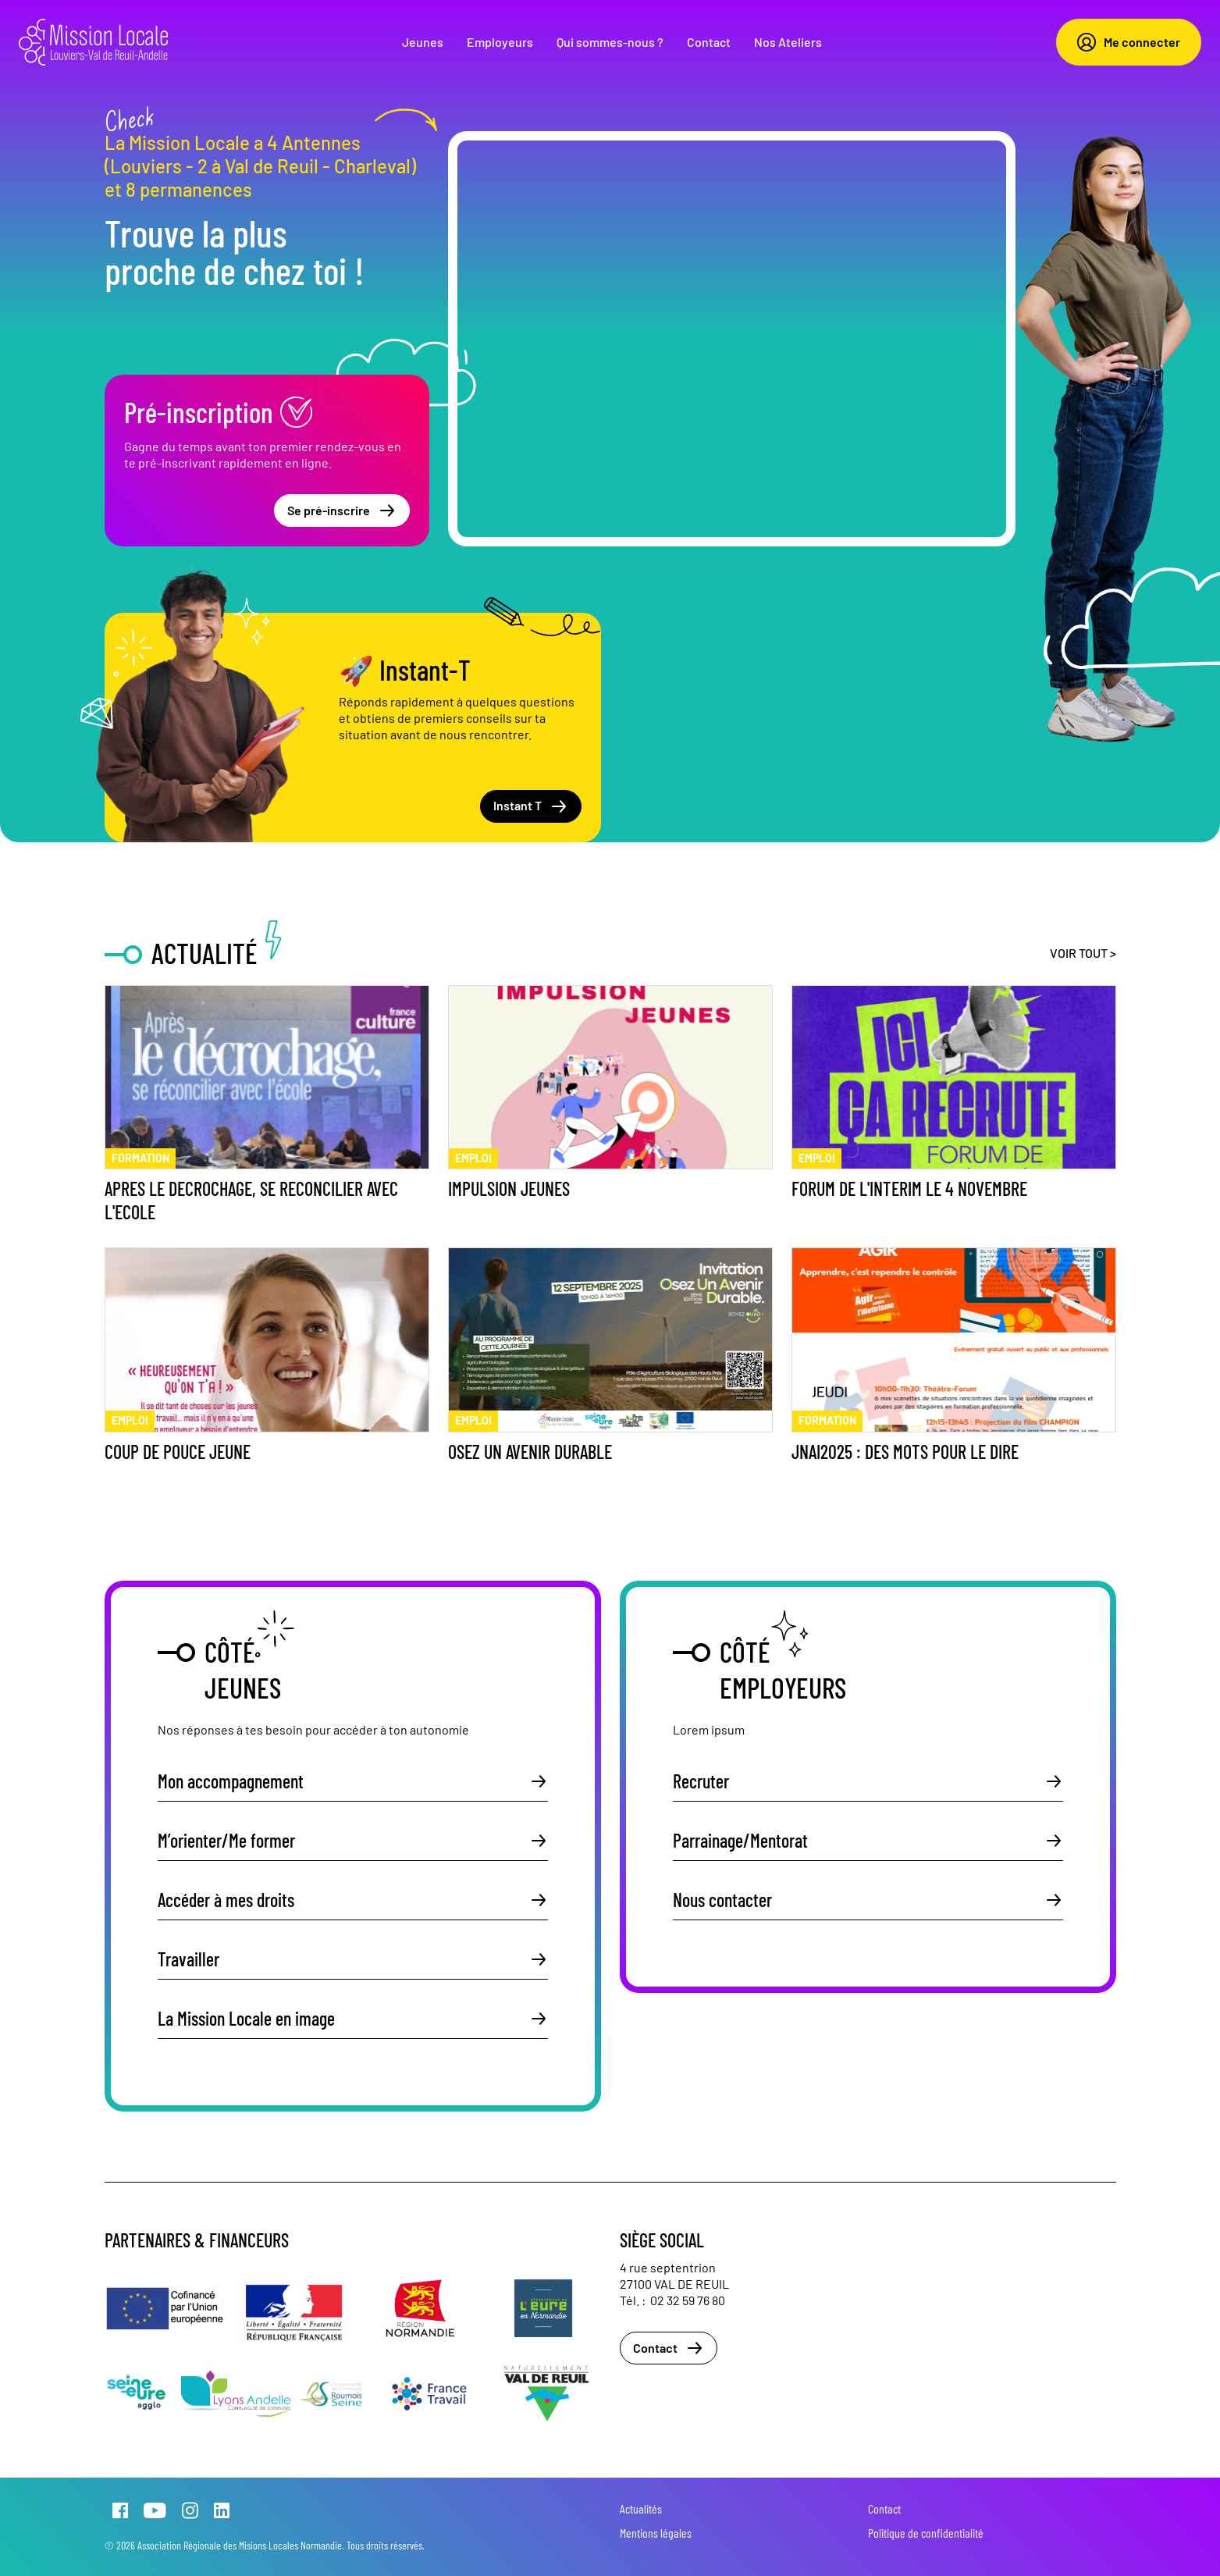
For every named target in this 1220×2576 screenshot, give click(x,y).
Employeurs (500, 41)
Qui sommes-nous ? (610, 41)
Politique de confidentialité (925, 2532)
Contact (709, 41)
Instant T (530, 806)
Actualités (641, 2508)
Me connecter (1128, 42)
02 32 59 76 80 (687, 2300)
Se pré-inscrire (342, 510)
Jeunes (422, 41)
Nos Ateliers (788, 41)
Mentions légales (656, 2532)
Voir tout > (1083, 952)
